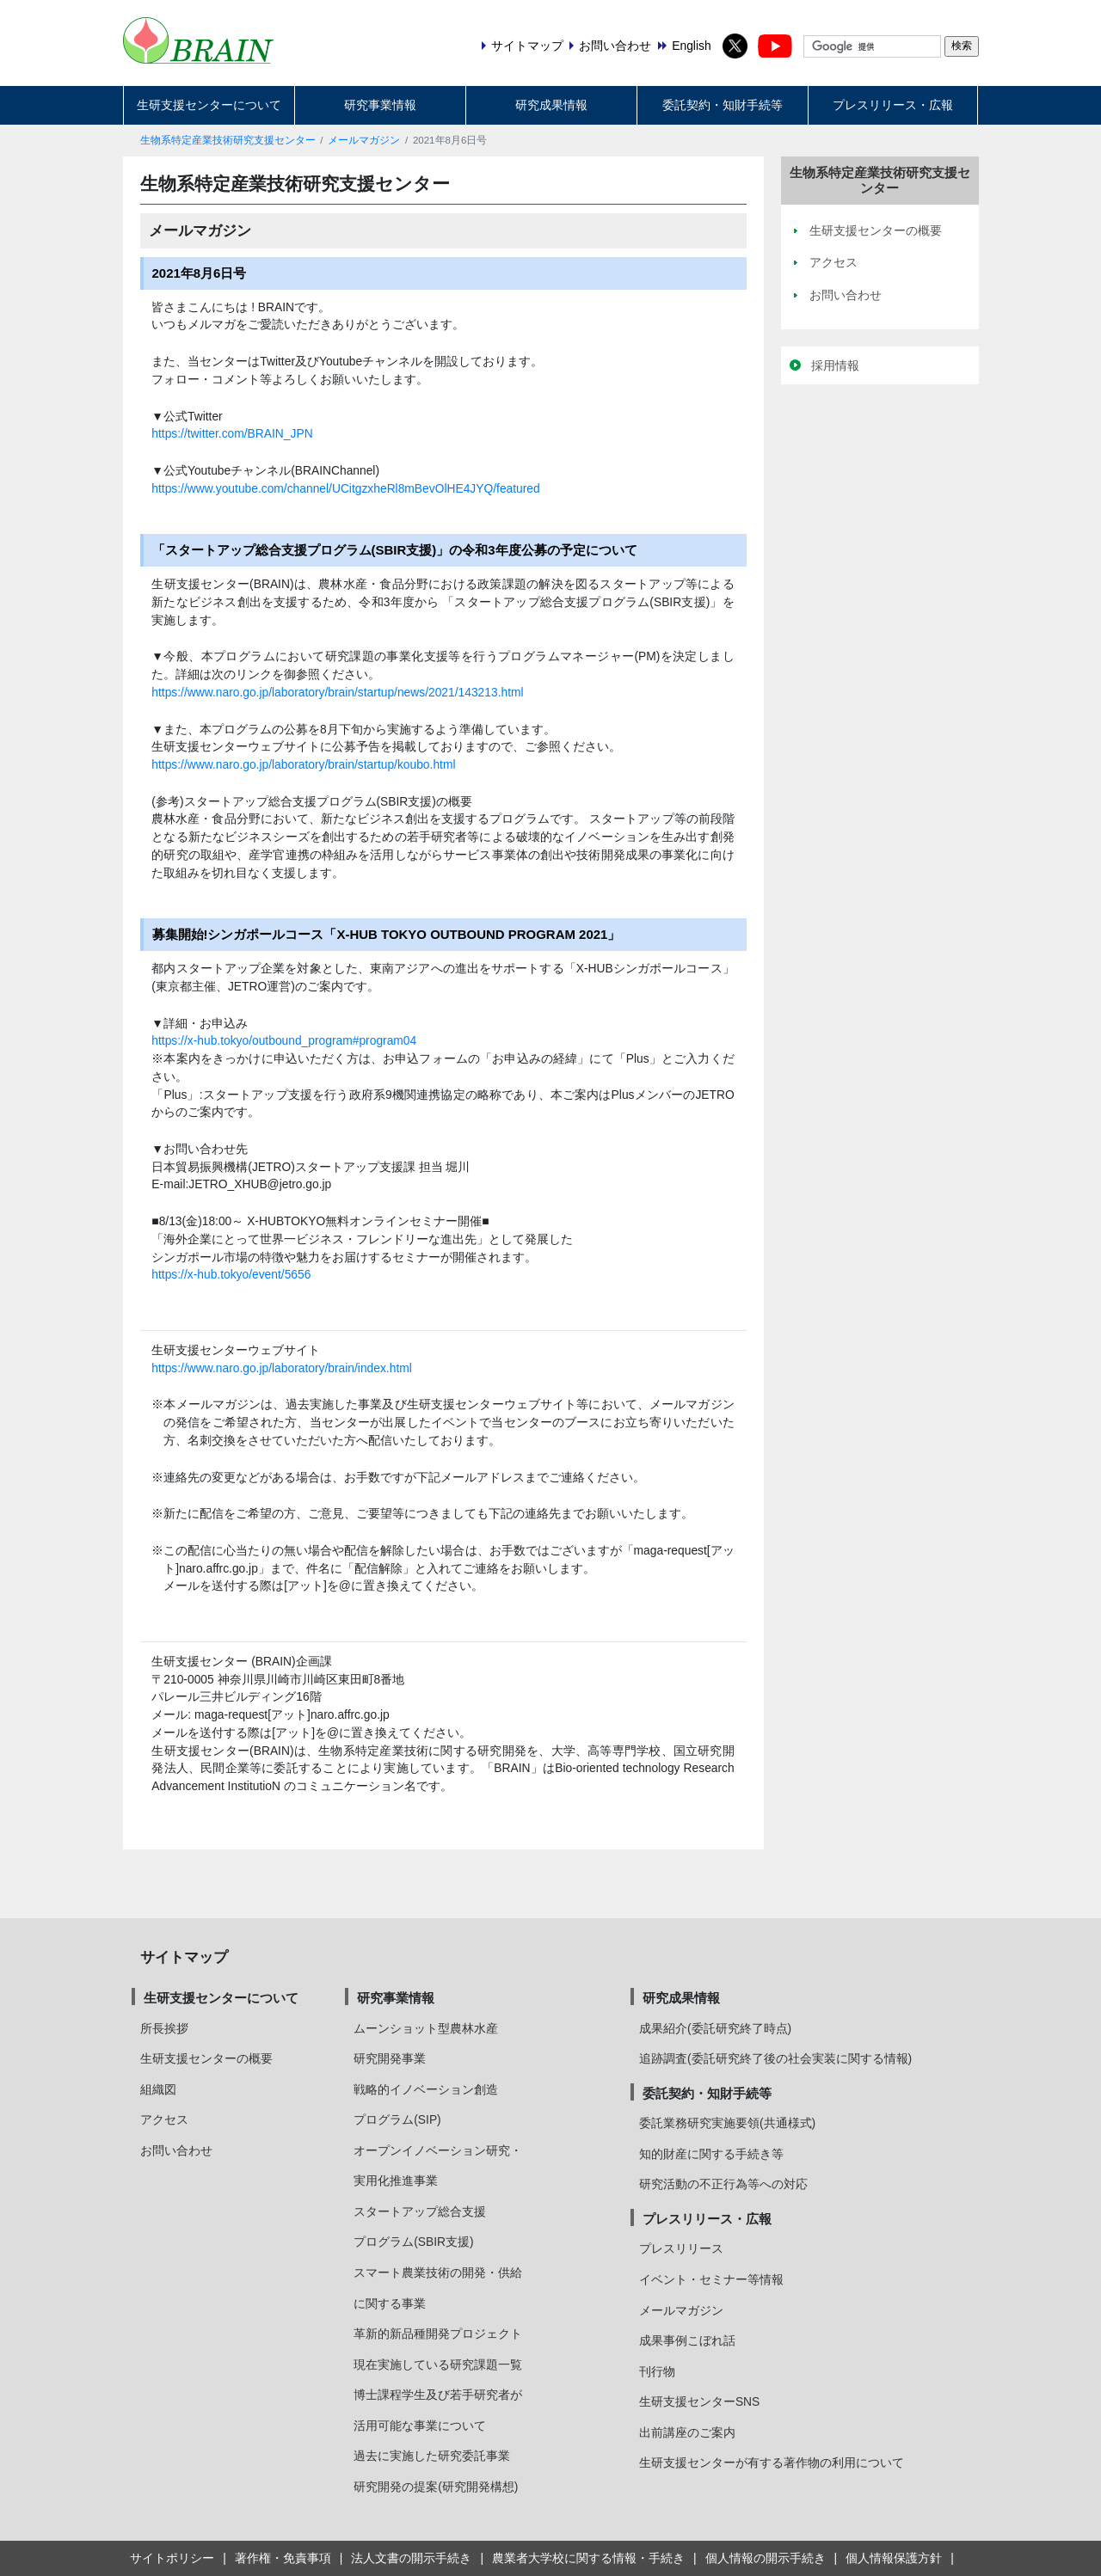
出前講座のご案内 (687, 2432)
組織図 (158, 2089)
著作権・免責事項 (283, 2558)
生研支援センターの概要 (206, 2058)
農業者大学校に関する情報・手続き (588, 2558)
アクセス (164, 2119)
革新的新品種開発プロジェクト (438, 2333)
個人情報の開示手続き (765, 2558)
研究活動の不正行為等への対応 (723, 2184)
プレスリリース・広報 (893, 105)
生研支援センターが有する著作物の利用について (771, 2462)
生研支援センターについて (209, 105)
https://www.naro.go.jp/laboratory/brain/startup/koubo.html (303, 764)
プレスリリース (681, 2248)
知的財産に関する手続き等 (711, 2154)
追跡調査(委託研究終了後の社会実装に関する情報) (775, 2058)
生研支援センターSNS (699, 2401)
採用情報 (835, 365)
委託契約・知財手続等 (722, 105)
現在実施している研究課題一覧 (438, 2364)
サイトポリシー (172, 2558)
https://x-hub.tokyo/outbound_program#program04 (283, 1040)
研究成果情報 (551, 105)
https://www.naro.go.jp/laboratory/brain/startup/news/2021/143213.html (337, 692)
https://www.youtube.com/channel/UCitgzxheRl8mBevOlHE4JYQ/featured (345, 488)
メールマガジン (364, 140)
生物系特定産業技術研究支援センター (228, 140)
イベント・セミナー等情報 (711, 2279)
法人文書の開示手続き (411, 2558)
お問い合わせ (176, 2150)
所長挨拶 (164, 2028)
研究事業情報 (380, 105)
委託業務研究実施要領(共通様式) (727, 2123)
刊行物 (657, 2371)
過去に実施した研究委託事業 (432, 2456)
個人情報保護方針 (894, 2558)
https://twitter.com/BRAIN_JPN (231, 433)
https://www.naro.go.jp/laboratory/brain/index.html (281, 1368)
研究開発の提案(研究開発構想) (436, 2486)
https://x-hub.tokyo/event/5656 (231, 1274)
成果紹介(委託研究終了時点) (715, 2028)
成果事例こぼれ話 (687, 2340)
